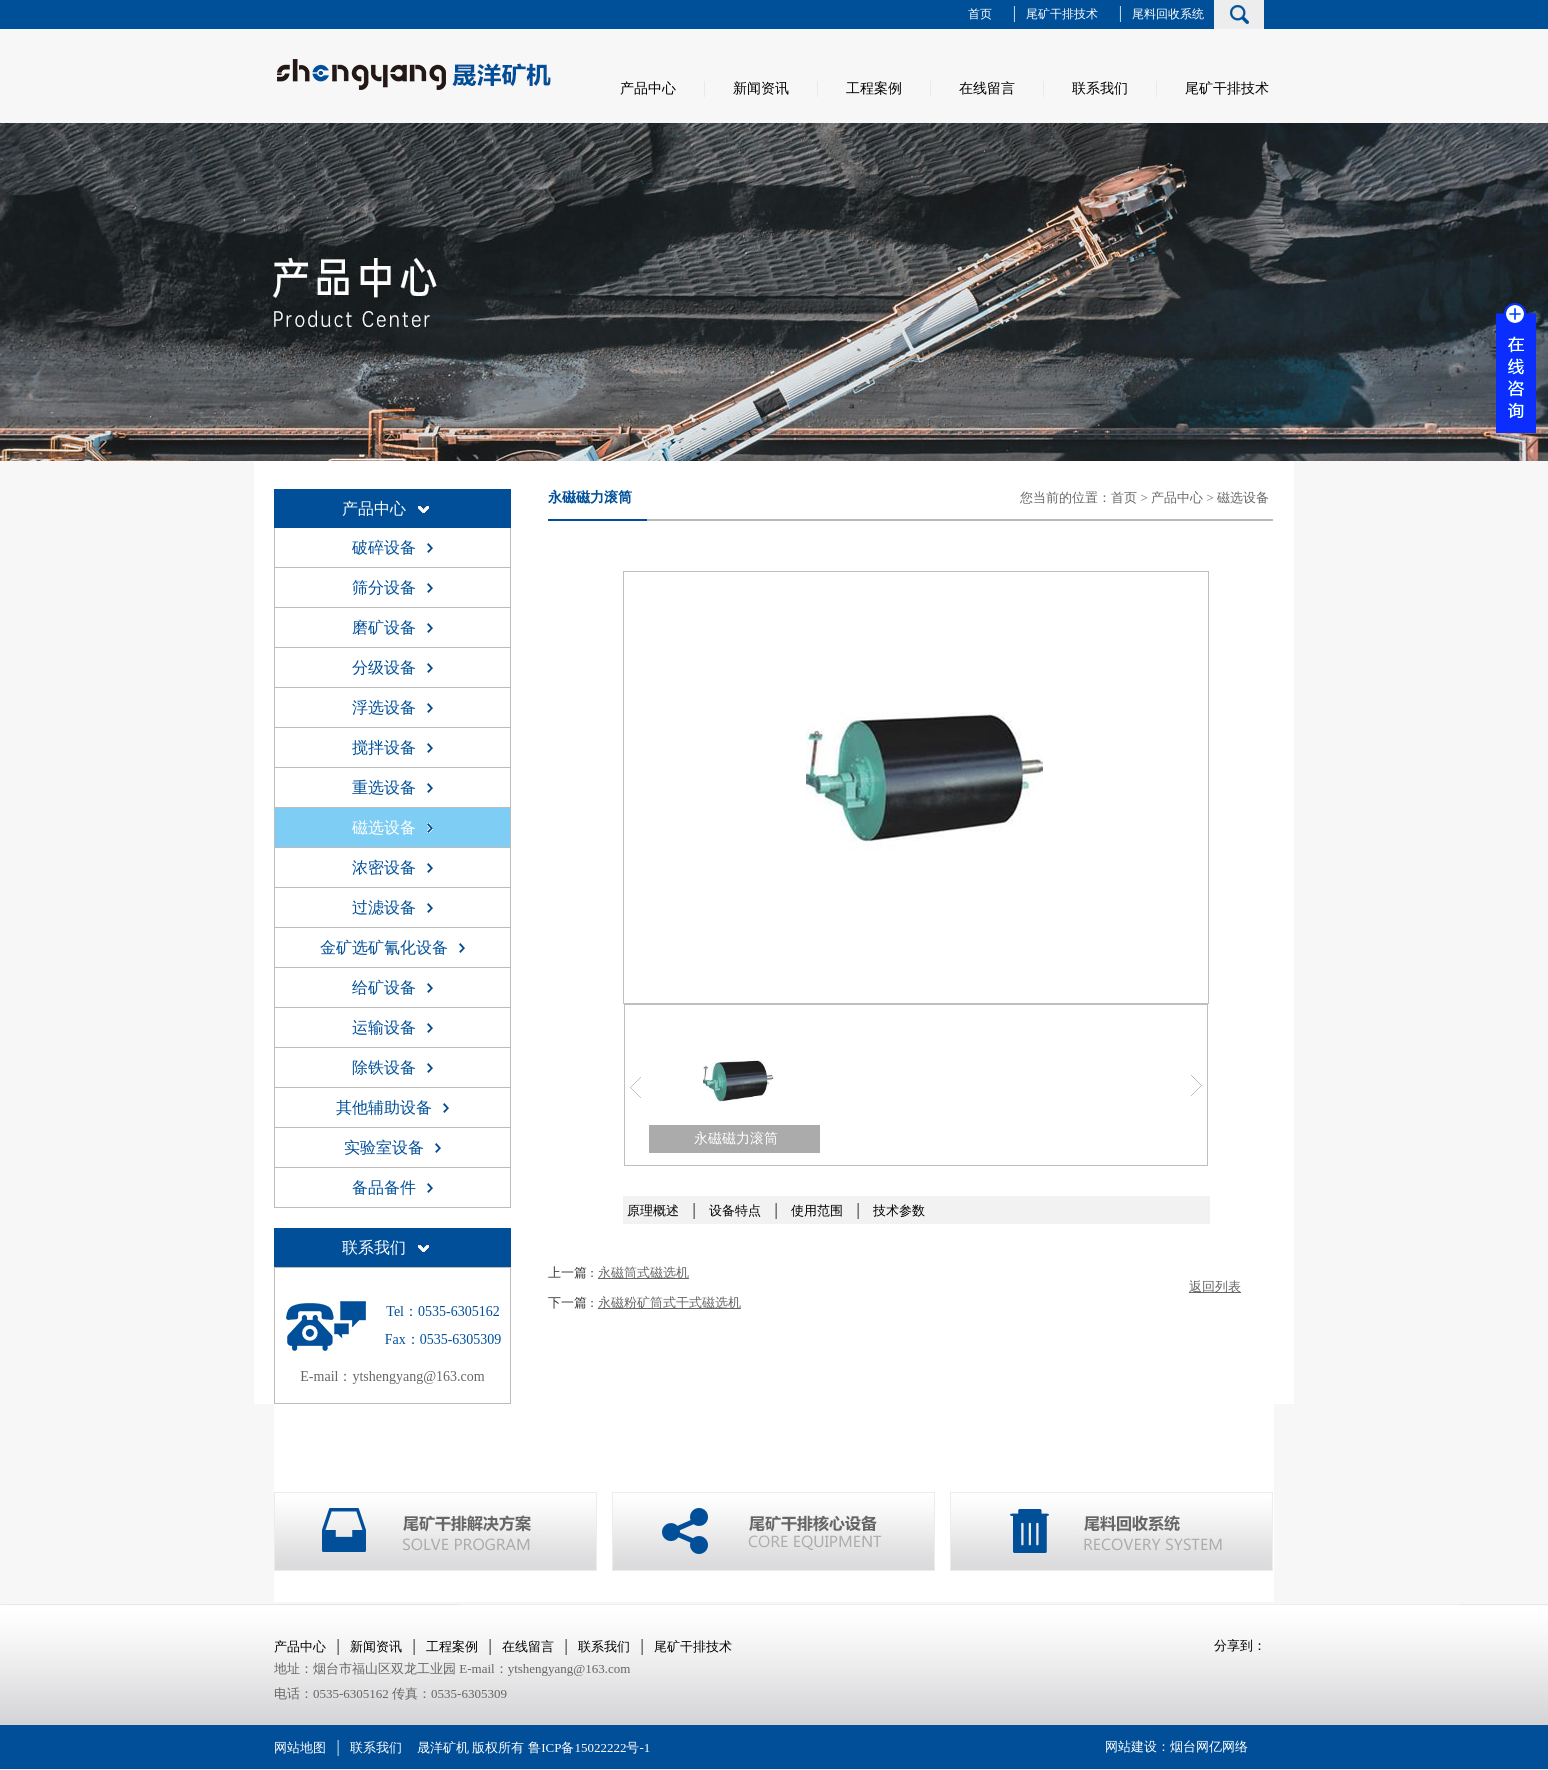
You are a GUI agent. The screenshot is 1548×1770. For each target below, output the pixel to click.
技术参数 (899, 1210)
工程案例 (874, 88)
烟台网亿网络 (1209, 1746)
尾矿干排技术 (1062, 14)
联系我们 (1100, 88)
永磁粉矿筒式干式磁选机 (669, 1302)
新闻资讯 (761, 88)
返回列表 (1215, 1286)
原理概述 (653, 1210)
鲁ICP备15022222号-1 (589, 1747)
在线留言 (987, 88)
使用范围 (817, 1210)
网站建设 (1131, 1746)
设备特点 (735, 1210)
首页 (980, 14)
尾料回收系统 (1168, 14)
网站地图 (300, 1747)
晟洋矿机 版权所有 (470, 1747)
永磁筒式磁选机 (643, 1272)
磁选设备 (1243, 497)
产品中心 (648, 88)
